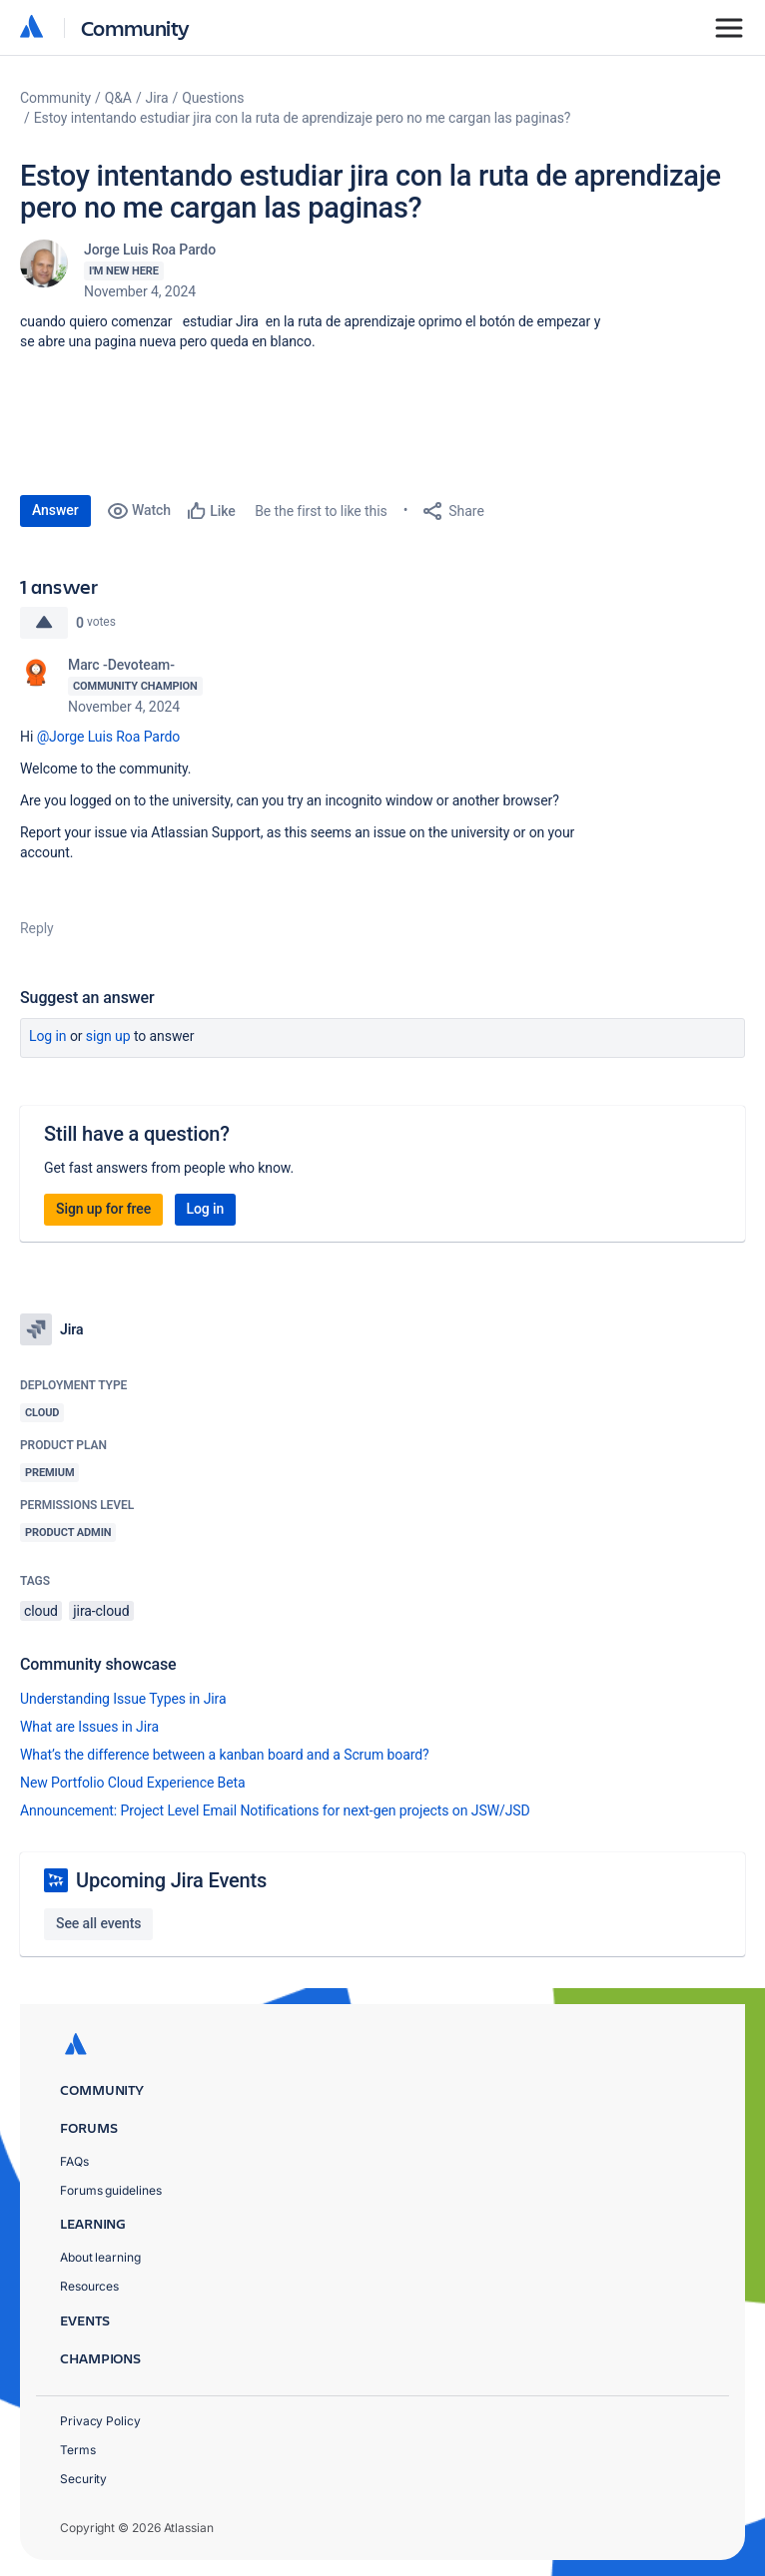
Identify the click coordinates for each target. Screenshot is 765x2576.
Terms (78, 2449)
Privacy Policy (100, 2420)
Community (135, 27)
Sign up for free (103, 1209)
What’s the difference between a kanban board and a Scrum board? (224, 1755)
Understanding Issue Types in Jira (123, 1699)
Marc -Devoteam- (121, 665)
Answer (55, 510)
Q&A (118, 98)
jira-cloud (101, 1611)
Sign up (108, 1036)
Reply (37, 928)
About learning (100, 2257)
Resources (89, 2286)
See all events (98, 1923)
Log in (48, 1036)
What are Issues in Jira (89, 1727)
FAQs (74, 2161)
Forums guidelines (111, 2190)
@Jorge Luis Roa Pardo (109, 737)
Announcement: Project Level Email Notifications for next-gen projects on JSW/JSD (275, 1810)
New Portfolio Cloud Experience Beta (133, 1783)
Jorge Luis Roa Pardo (150, 250)
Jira (157, 98)
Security (83, 2478)
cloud (41, 1611)
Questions (213, 98)
